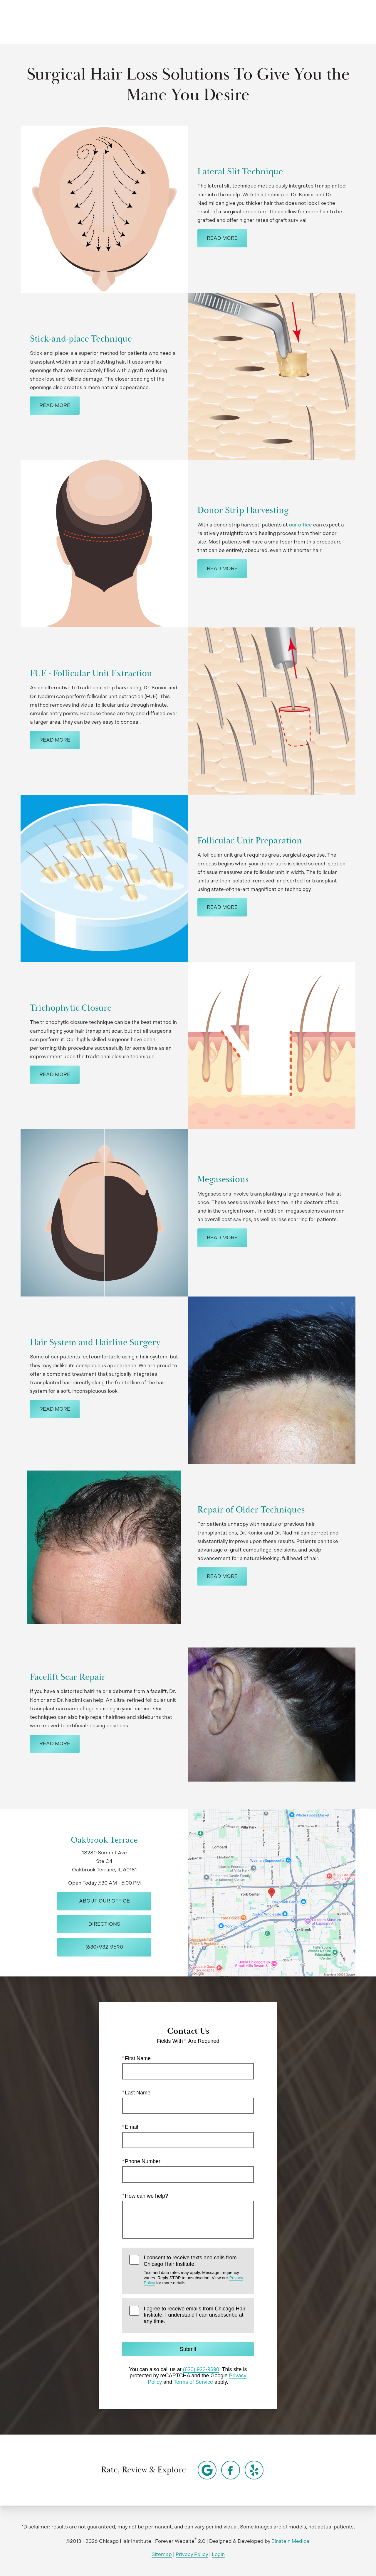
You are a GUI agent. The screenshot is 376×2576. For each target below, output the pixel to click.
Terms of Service (193, 2382)
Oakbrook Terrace (104, 1840)
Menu (342, 22)
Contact (307, 22)
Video (198, 22)
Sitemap (162, 2554)
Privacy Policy (192, 2554)
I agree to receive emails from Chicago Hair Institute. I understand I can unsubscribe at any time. (194, 2314)
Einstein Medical (290, 2541)
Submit (188, 2349)
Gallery (170, 22)
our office (300, 525)
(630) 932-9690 (201, 2369)
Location (273, 22)
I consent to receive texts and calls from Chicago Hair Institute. (195, 2270)
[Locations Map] (271, 1892)
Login (218, 2554)
